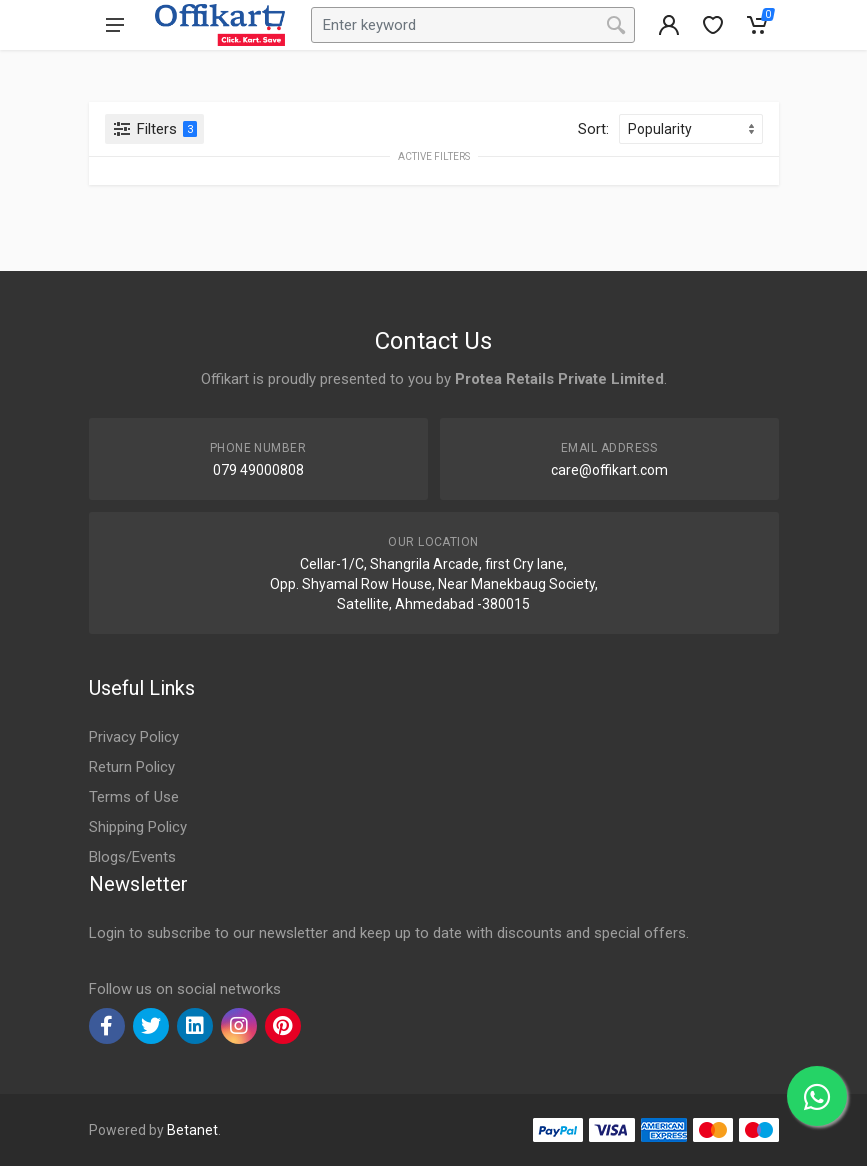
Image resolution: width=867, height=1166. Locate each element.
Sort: (593, 129)
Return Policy (132, 767)
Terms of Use (134, 797)
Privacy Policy (134, 737)
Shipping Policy (138, 827)
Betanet (192, 1130)
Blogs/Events (132, 857)
